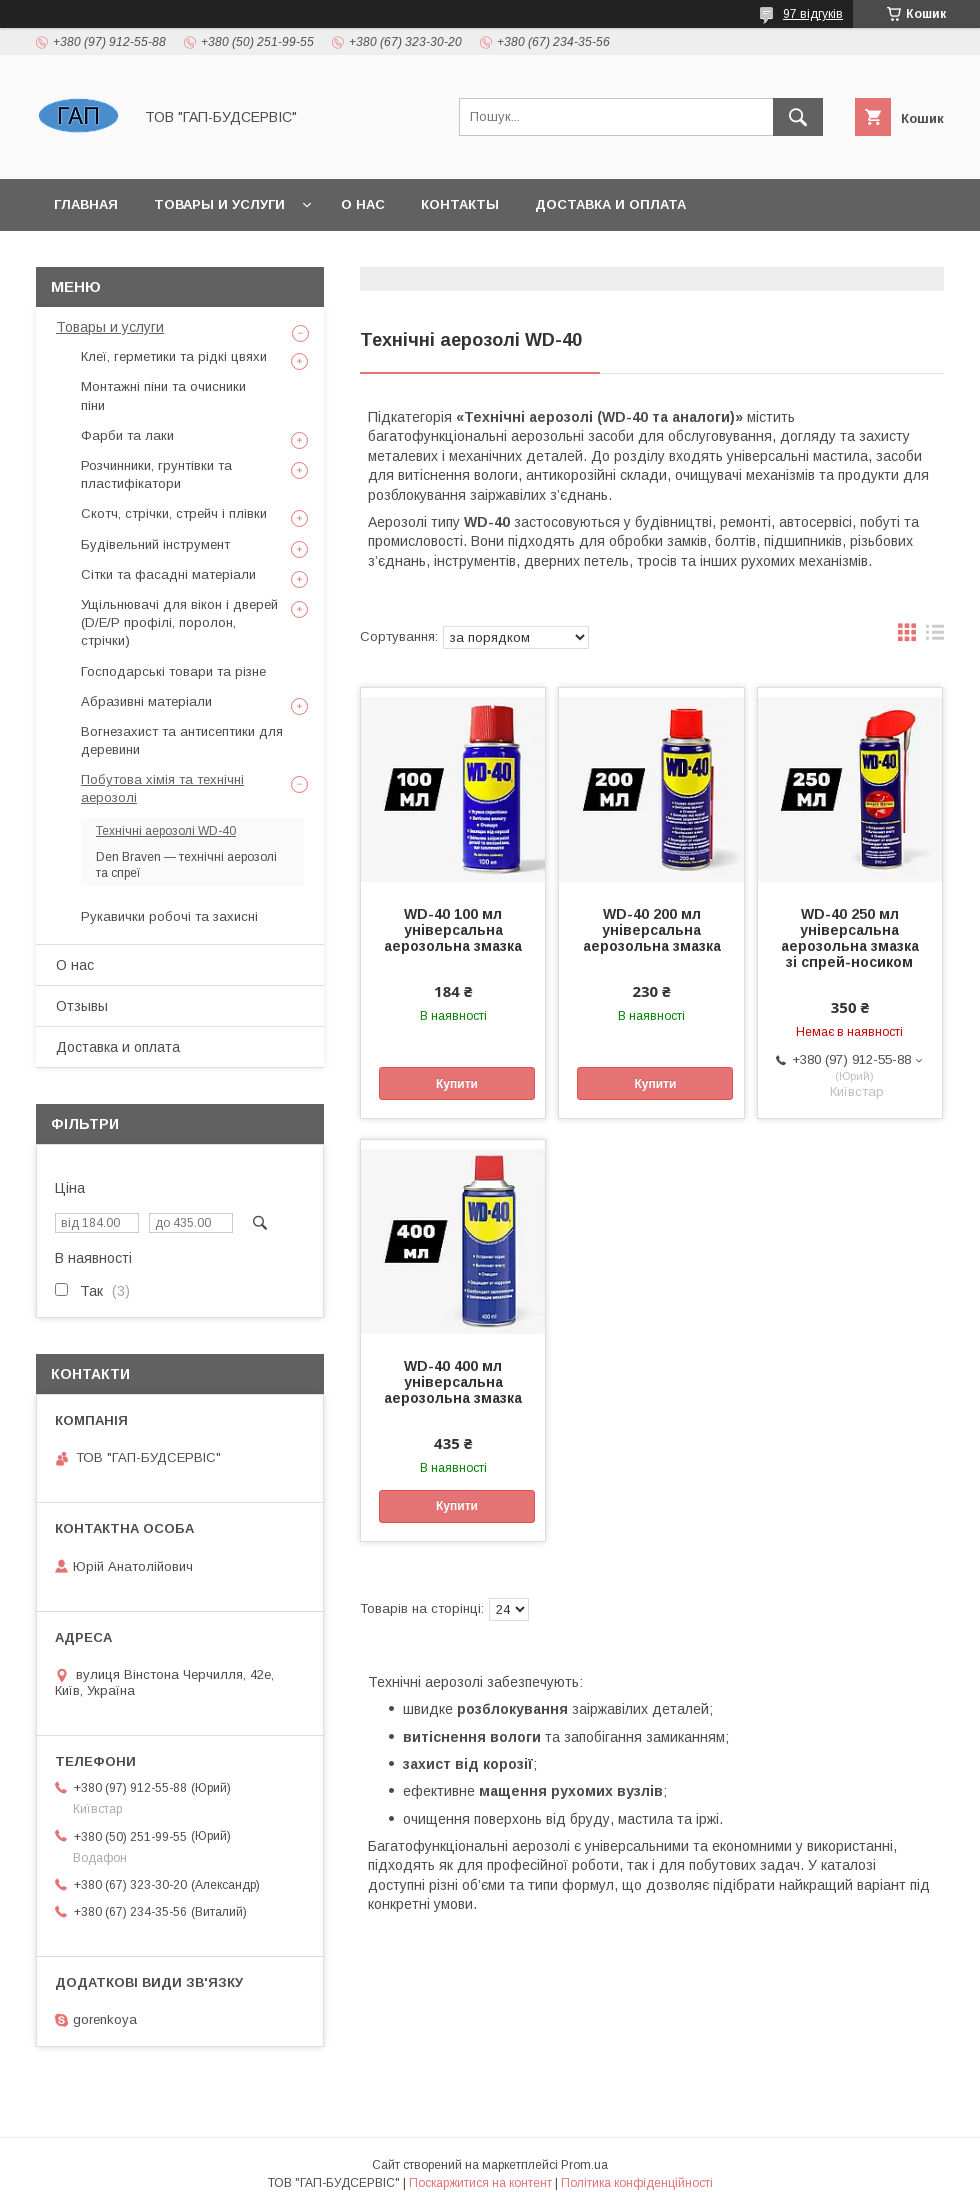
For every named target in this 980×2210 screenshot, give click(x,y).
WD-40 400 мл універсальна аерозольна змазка (453, 1382)
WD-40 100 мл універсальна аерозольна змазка (453, 930)
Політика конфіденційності (637, 2183)
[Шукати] (798, 117)
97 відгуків (813, 14)
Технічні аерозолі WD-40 (166, 831)
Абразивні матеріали (146, 701)
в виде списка (935, 637)
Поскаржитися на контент (480, 2183)
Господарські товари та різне (173, 671)
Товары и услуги (219, 204)
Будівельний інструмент (155, 544)
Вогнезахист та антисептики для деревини (182, 740)
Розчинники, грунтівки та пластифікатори (156, 474)
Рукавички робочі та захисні (169, 916)
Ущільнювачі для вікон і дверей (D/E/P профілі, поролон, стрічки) (179, 622)
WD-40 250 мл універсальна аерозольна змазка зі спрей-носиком (850, 938)
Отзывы (82, 1006)
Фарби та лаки (127, 435)
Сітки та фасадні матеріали (168, 574)
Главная (86, 204)
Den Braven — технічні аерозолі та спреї (186, 865)
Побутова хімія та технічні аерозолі (162, 788)
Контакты (460, 204)
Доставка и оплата (610, 204)
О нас (363, 204)
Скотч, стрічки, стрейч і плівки (174, 513)
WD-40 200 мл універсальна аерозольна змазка (652, 930)
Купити (457, 1084)
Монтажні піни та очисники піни (163, 395)
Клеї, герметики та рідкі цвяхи (174, 356)
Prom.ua (584, 2165)
